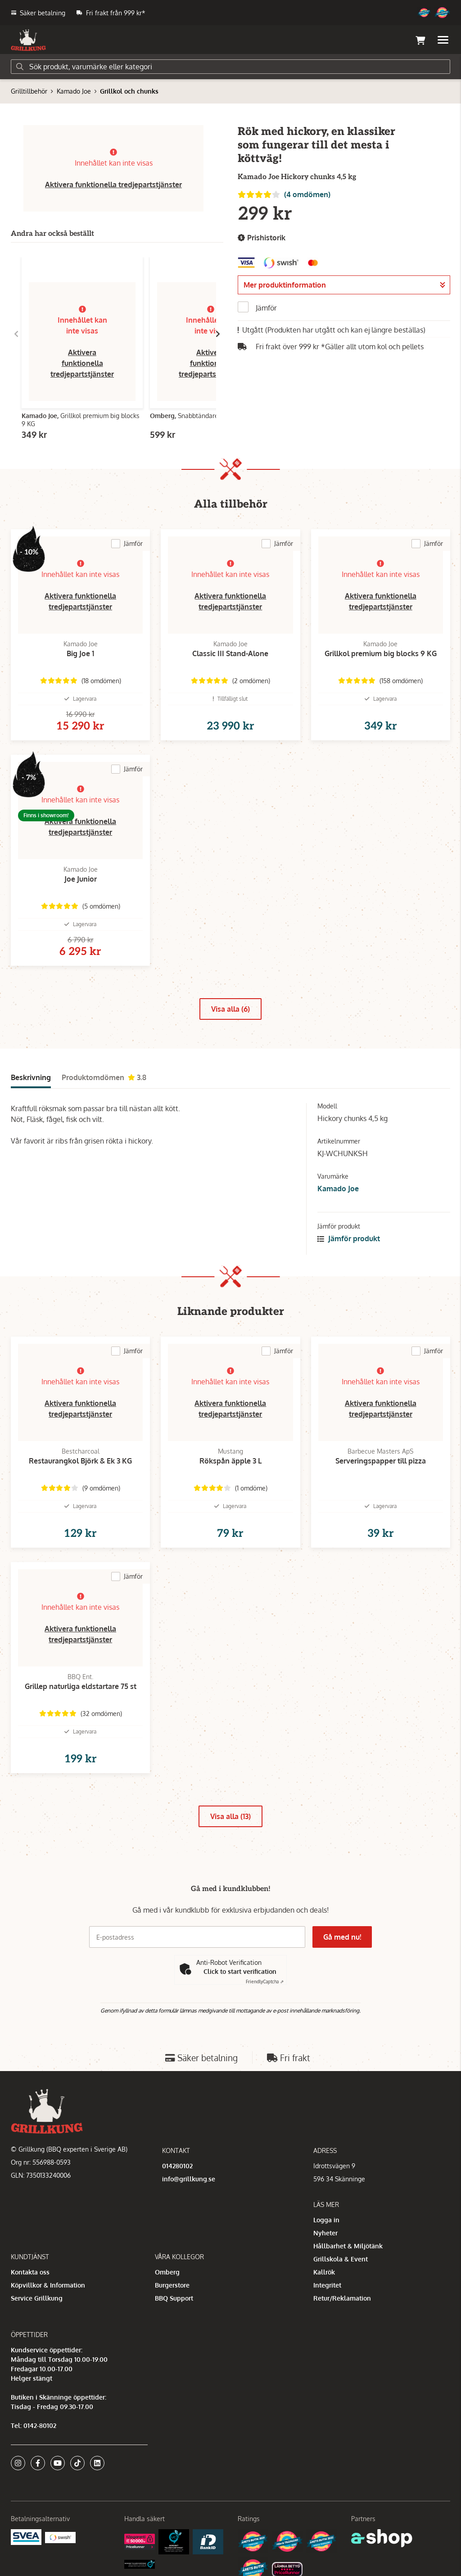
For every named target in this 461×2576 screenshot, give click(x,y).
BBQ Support (174, 2298)
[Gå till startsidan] (28, 40)
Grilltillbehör (29, 91)
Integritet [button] (327, 2285)
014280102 (177, 2166)
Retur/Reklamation (342, 2298)
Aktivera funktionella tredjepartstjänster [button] (113, 184)
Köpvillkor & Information (48, 2285)
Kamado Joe (74, 91)
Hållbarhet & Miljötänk (348, 2246)
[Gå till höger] (218, 334)
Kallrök (324, 2272)
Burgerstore (172, 2285)
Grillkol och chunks (129, 91)
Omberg (167, 2272)
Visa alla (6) (230, 1008)
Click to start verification (239, 1971)
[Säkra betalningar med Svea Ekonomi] (26, 2536)
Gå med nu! (342, 1936)
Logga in (326, 2220)
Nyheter (325, 2233)
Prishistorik (261, 238)
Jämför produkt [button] (348, 1238)
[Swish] (60, 2536)
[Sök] (230, 66)
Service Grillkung (37, 2298)
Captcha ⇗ (265, 1981)
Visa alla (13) (230, 1816)
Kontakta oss (30, 2272)
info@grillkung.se (188, 2179)
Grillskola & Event (340, 2259)
